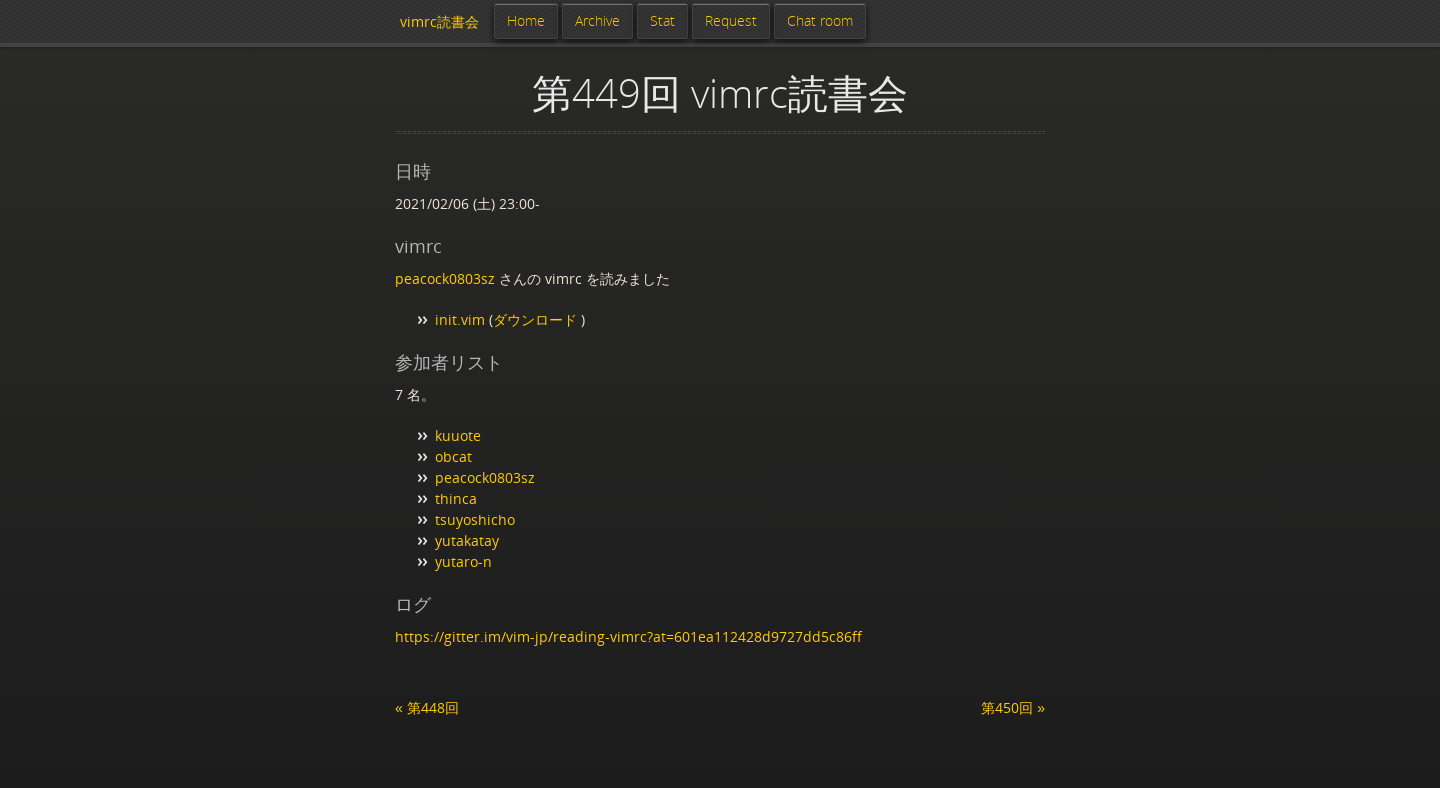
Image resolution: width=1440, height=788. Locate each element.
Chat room (820, 20)
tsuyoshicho (475, 519)
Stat (662, 20)
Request (731, 20)
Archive (597, 20)
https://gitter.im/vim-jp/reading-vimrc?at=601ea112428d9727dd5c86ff (628, 636)
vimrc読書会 (439, 21)
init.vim (460, 319)
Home (526, 20)
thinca (456, 498)
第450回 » (1013, 707)
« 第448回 (427, 707)
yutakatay (467, 540)
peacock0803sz (445, 278)
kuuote (458, 435)
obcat (453, 456)
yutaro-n (463, 561)
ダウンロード (537, 319)
